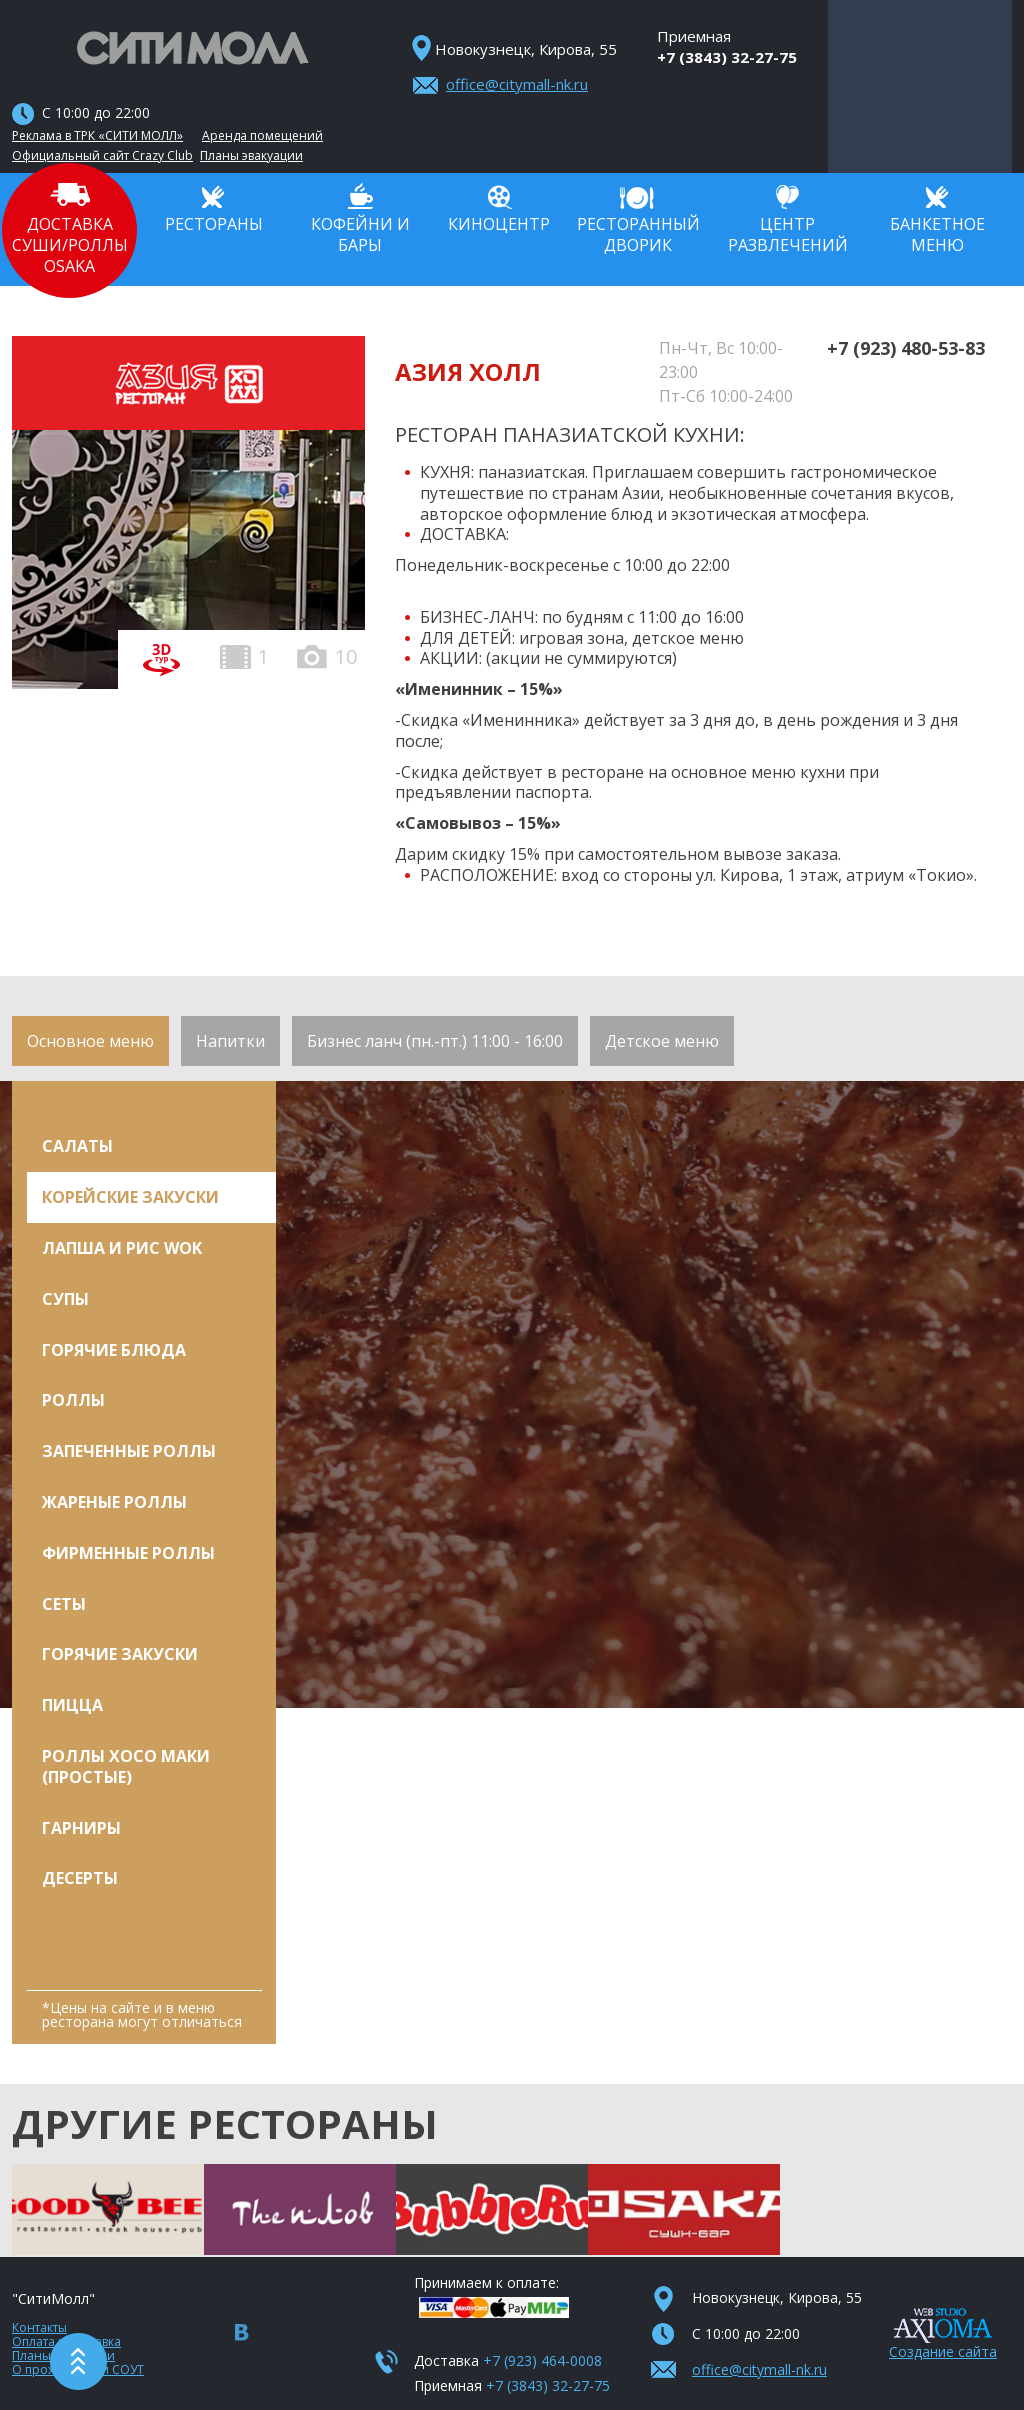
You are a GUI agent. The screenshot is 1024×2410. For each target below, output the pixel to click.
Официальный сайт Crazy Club (102, 156)
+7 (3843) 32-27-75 (727, 57)
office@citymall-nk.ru (517, 84)
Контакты (39, 2327)
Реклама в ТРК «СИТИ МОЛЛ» (97, 136)
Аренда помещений (262, 136)
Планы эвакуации (251, 156)
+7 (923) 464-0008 (542, 2360)
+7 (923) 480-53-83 (906, 348)
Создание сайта (943, 2351)
